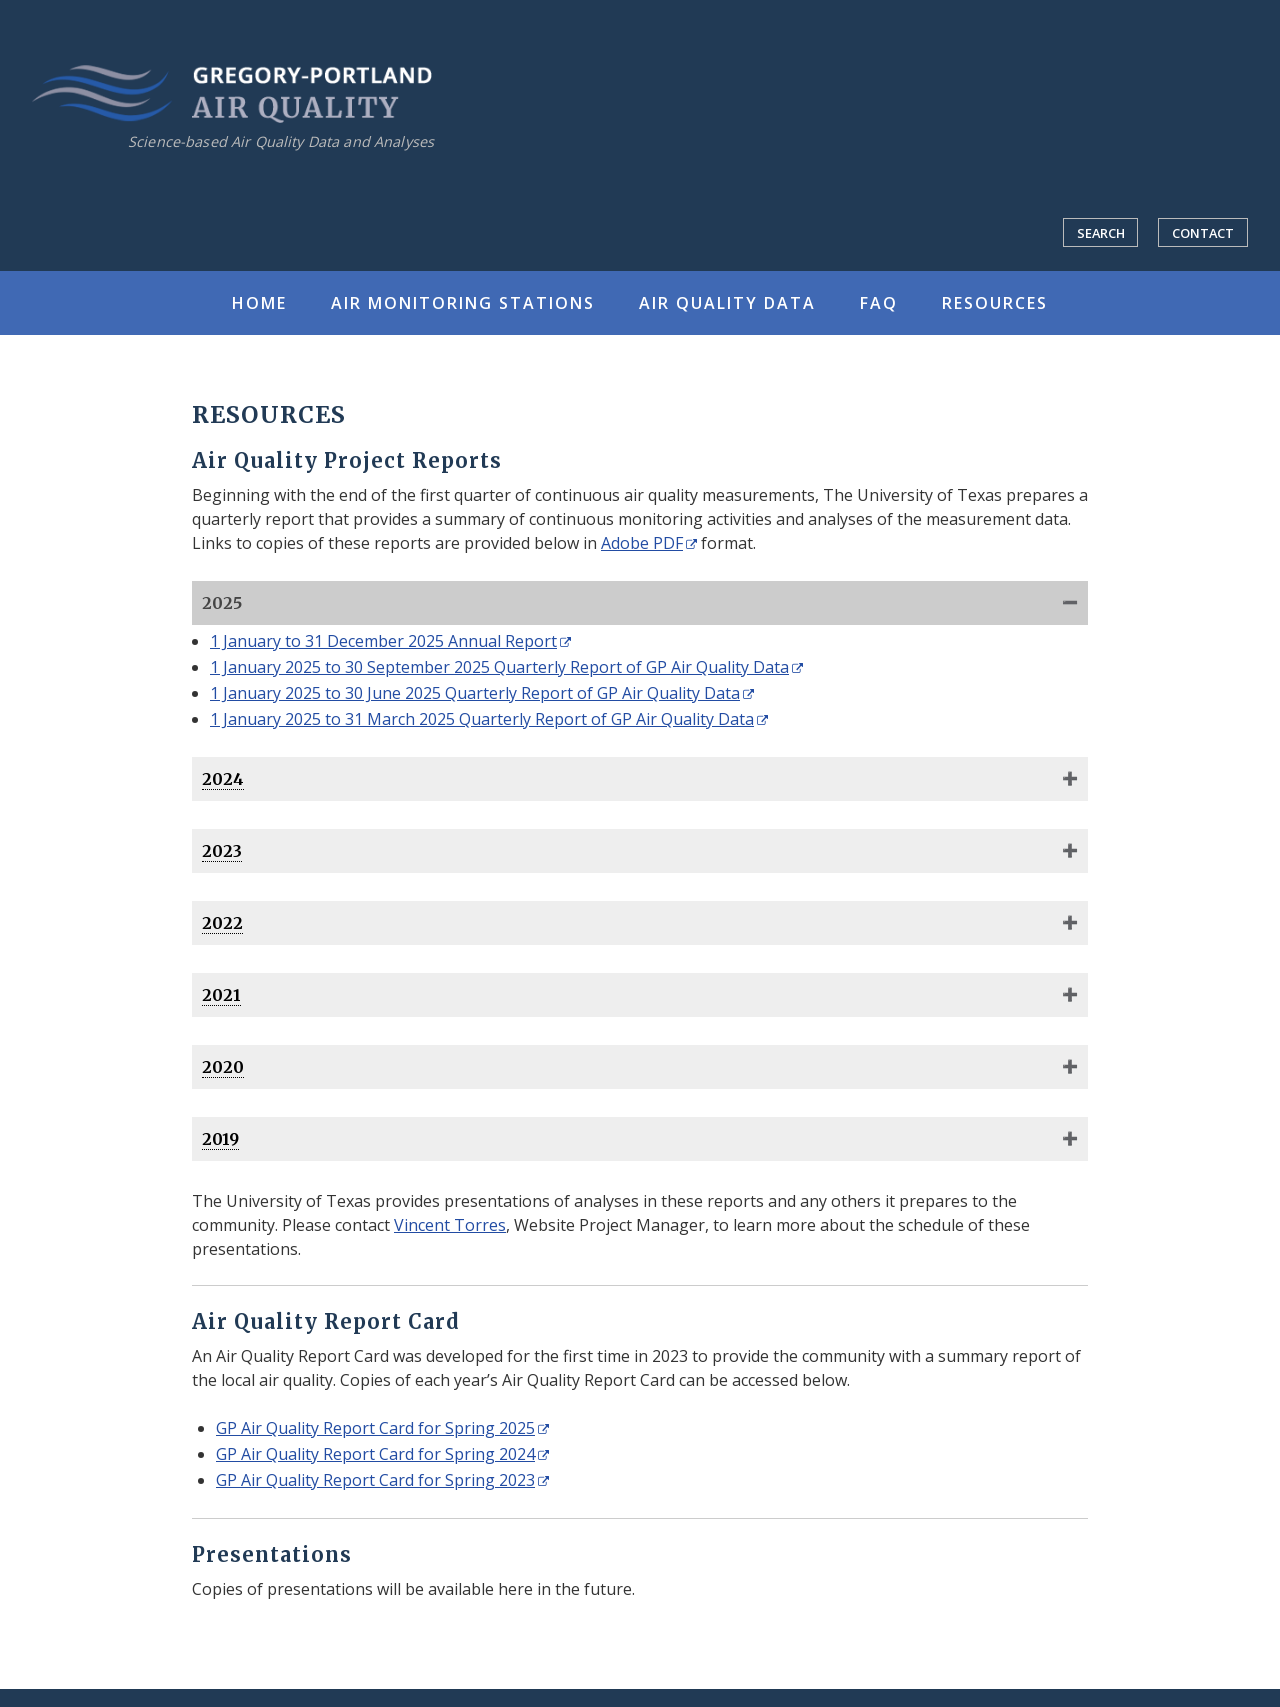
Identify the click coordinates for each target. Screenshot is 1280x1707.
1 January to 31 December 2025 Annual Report (383, 641)
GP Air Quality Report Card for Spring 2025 (375, 1428)
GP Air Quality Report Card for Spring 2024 (375, 1454)
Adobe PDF (642, 543)
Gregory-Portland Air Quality (232, 94)
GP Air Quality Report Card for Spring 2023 (375, 1480)
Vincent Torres (450, 1225)
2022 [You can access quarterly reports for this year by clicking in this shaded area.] (222, 923)
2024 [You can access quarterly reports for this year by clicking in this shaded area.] (223, 779)
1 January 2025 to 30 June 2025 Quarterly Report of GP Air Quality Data (475, 693)
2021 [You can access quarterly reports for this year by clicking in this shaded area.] (221, 995)
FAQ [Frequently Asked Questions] (879, 303)
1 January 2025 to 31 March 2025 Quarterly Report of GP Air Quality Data (482, 719)
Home (259, 303)
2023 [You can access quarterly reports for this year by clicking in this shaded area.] (222, 851)
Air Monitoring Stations (463, 303)
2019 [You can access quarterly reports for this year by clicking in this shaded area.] (220, 1139)
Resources (995, 303)
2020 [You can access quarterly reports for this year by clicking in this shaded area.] (223, 1067)
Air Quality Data (727, 303)
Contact (1203, 233)
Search (1101, 233)
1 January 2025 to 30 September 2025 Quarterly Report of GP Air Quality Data (499, 667)
